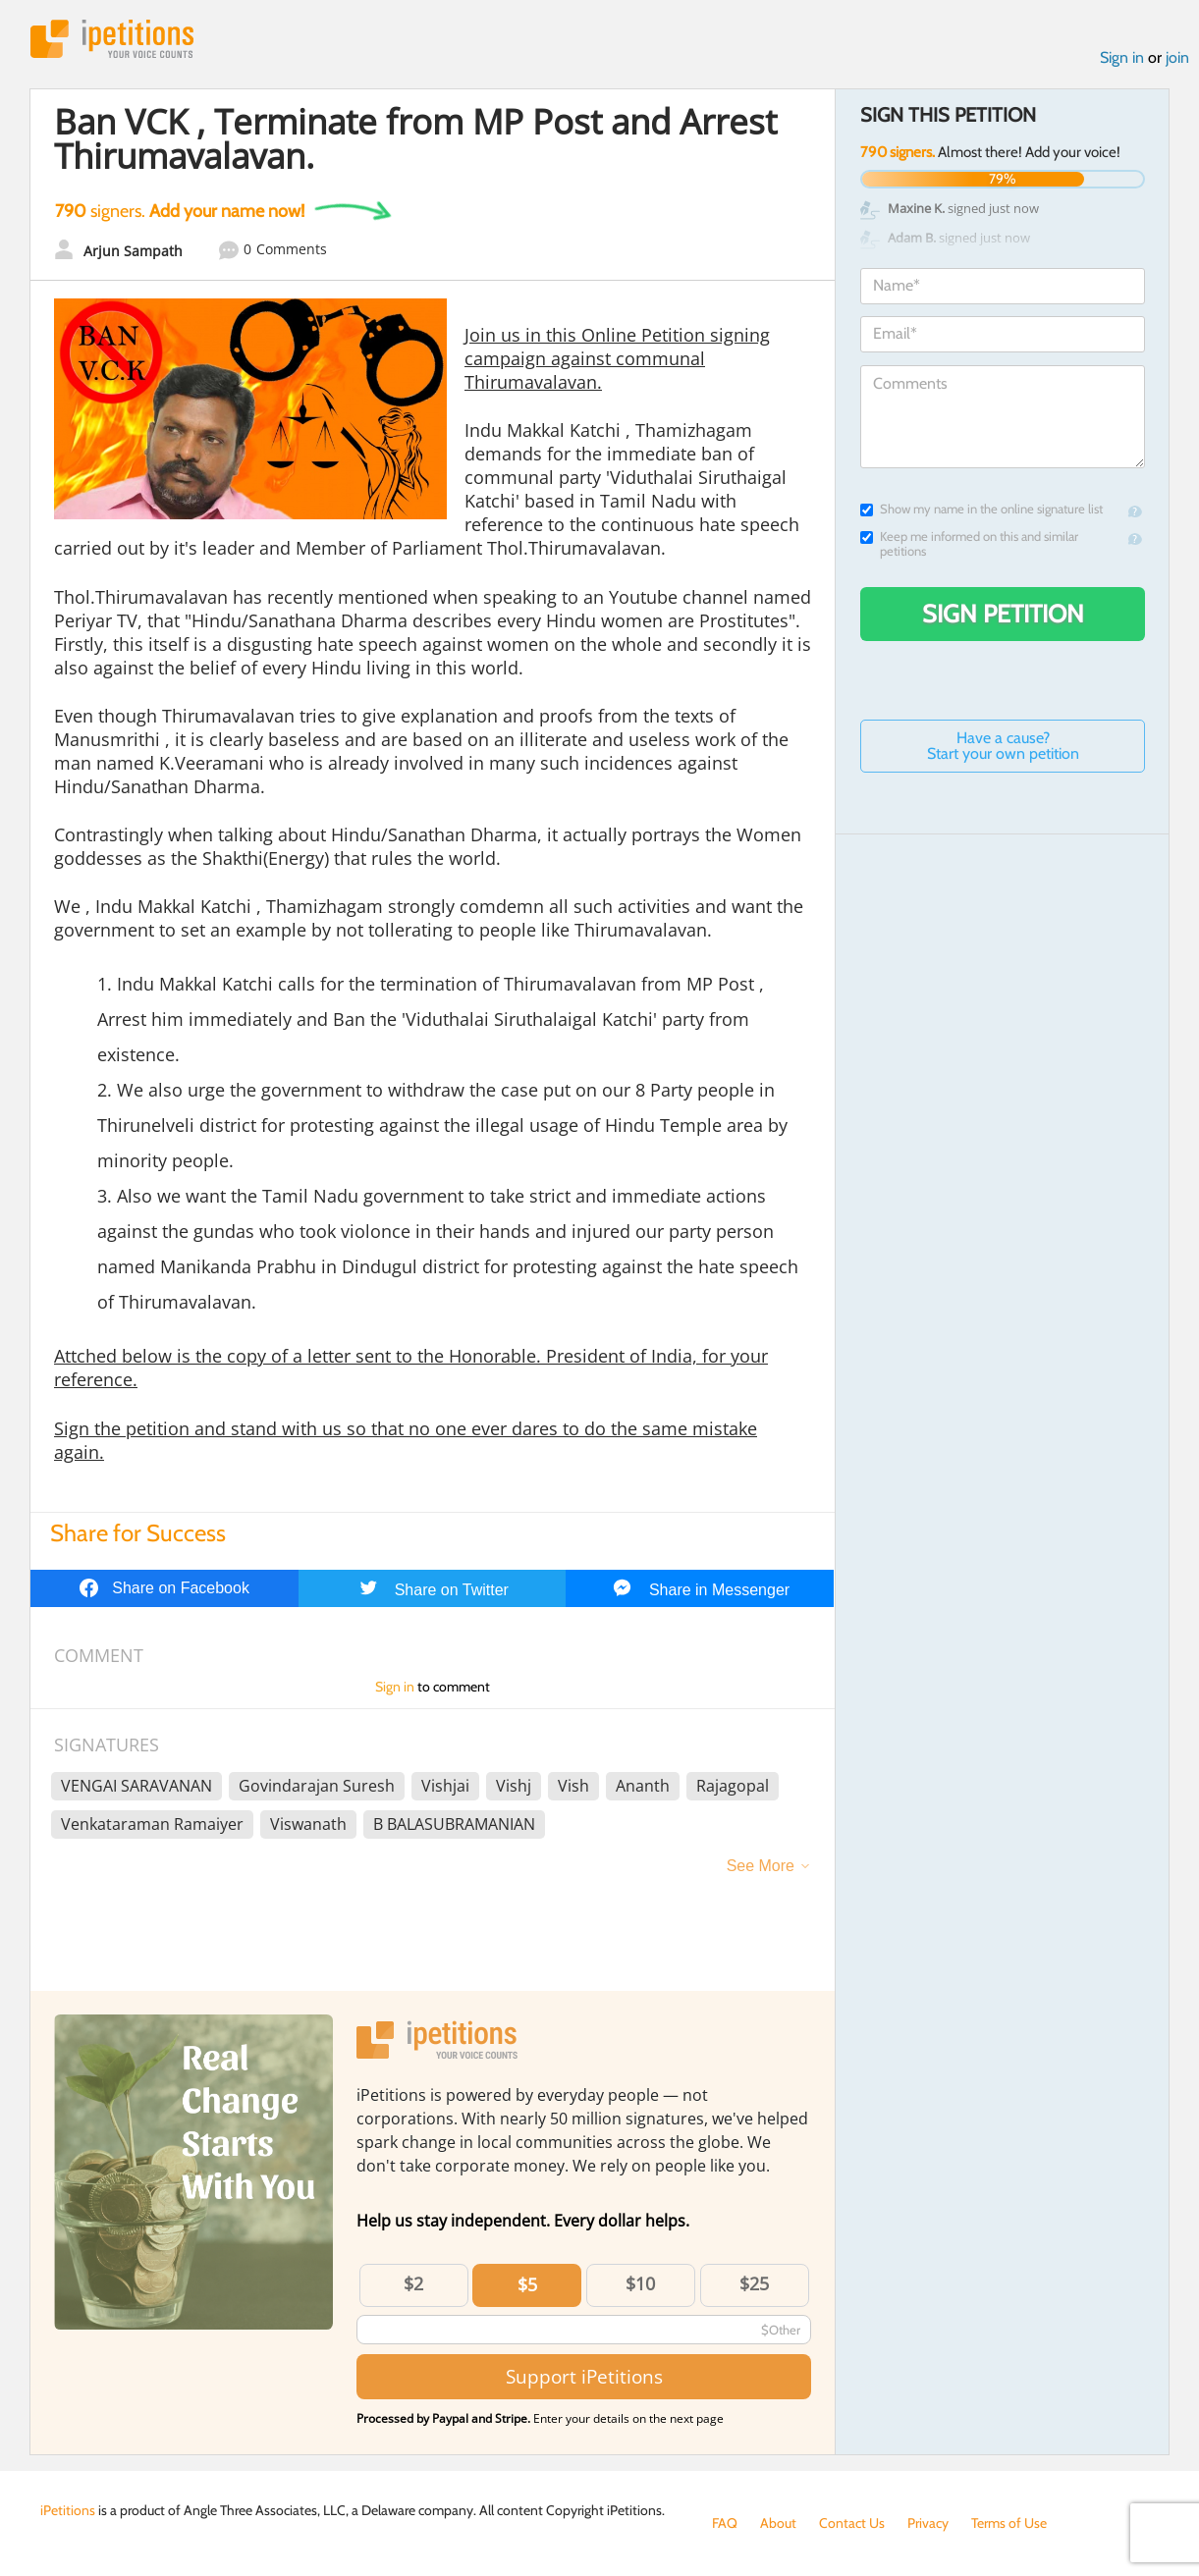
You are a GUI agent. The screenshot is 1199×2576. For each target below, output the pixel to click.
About (778, 2523)
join (1177, 57)
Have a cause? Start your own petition (1003, 745)
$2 (413, 2283)
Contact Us (852, 2523)
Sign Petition (1003, 613)
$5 (527, 2284)
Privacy (928, 2523)
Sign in (1122, 57)
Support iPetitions (584, 2376)
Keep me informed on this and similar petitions (969, 544)
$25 (754, 2283)
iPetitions (111, 39)
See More (760, 1865)
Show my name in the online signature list (981, 509)
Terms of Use (1009, 2523)
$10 (640, 2283)
